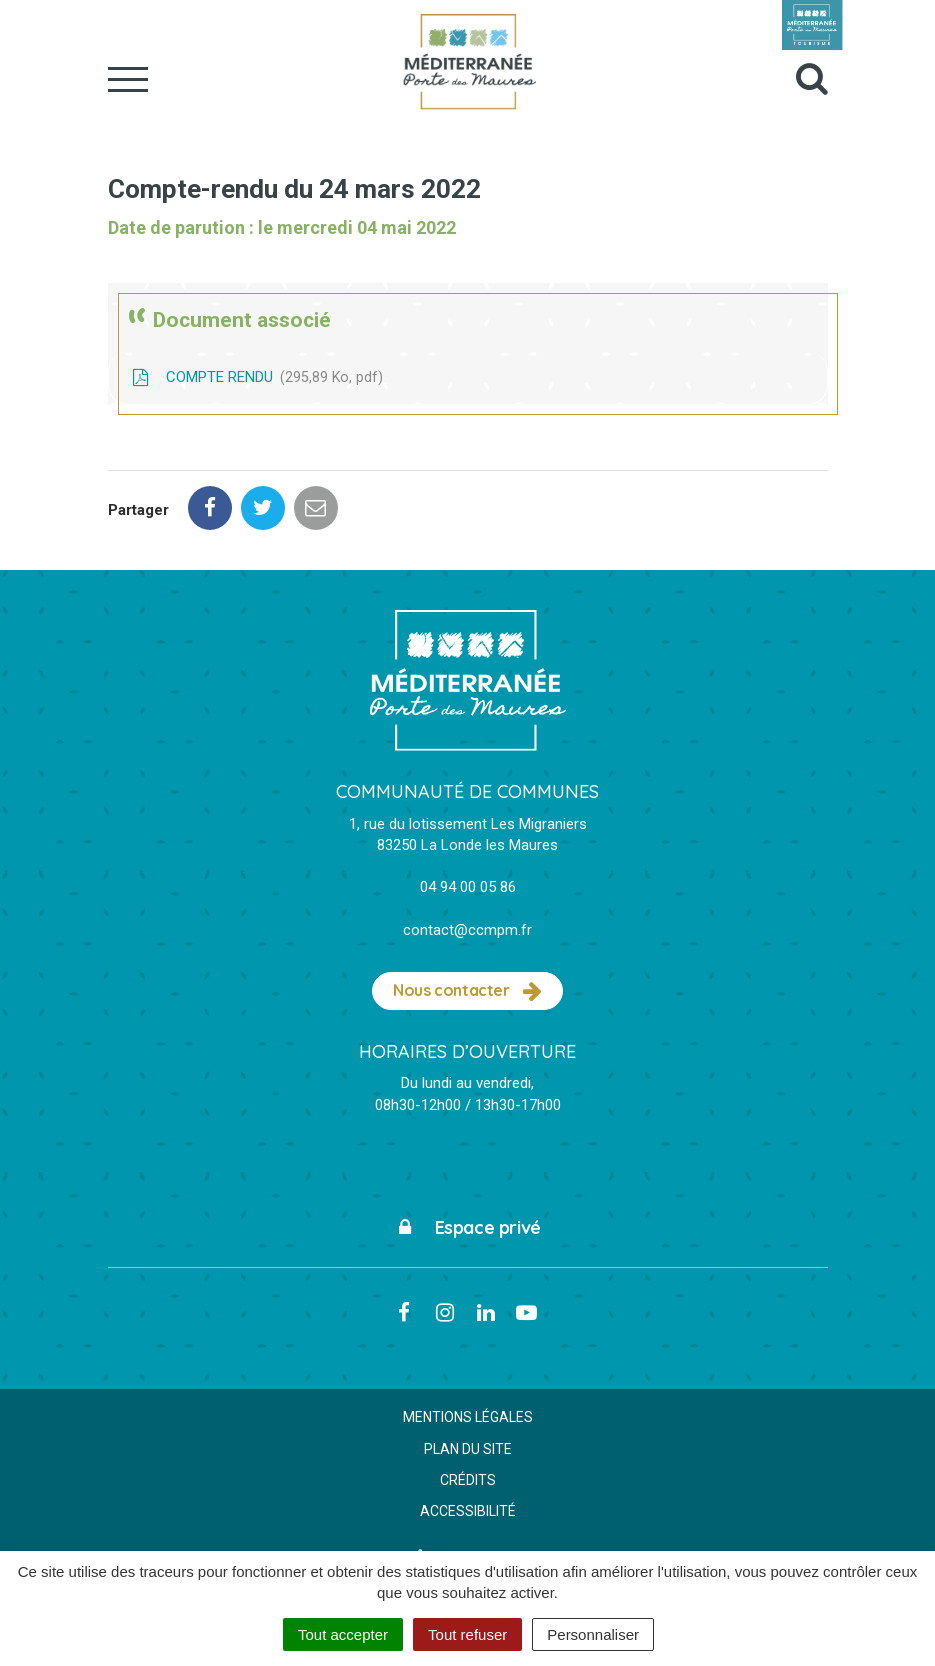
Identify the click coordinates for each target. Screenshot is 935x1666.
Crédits (468, 1480)
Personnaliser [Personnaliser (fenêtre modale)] (593, 1634)
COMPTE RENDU (256, 377)
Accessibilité (468, 1511)
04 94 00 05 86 (468, 887)
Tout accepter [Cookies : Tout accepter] (343, 1634)
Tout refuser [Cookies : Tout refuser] (467, 1634)
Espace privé (467, 1227)
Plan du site (468, 1449)
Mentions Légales (468, 1417)
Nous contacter (467, 991)
